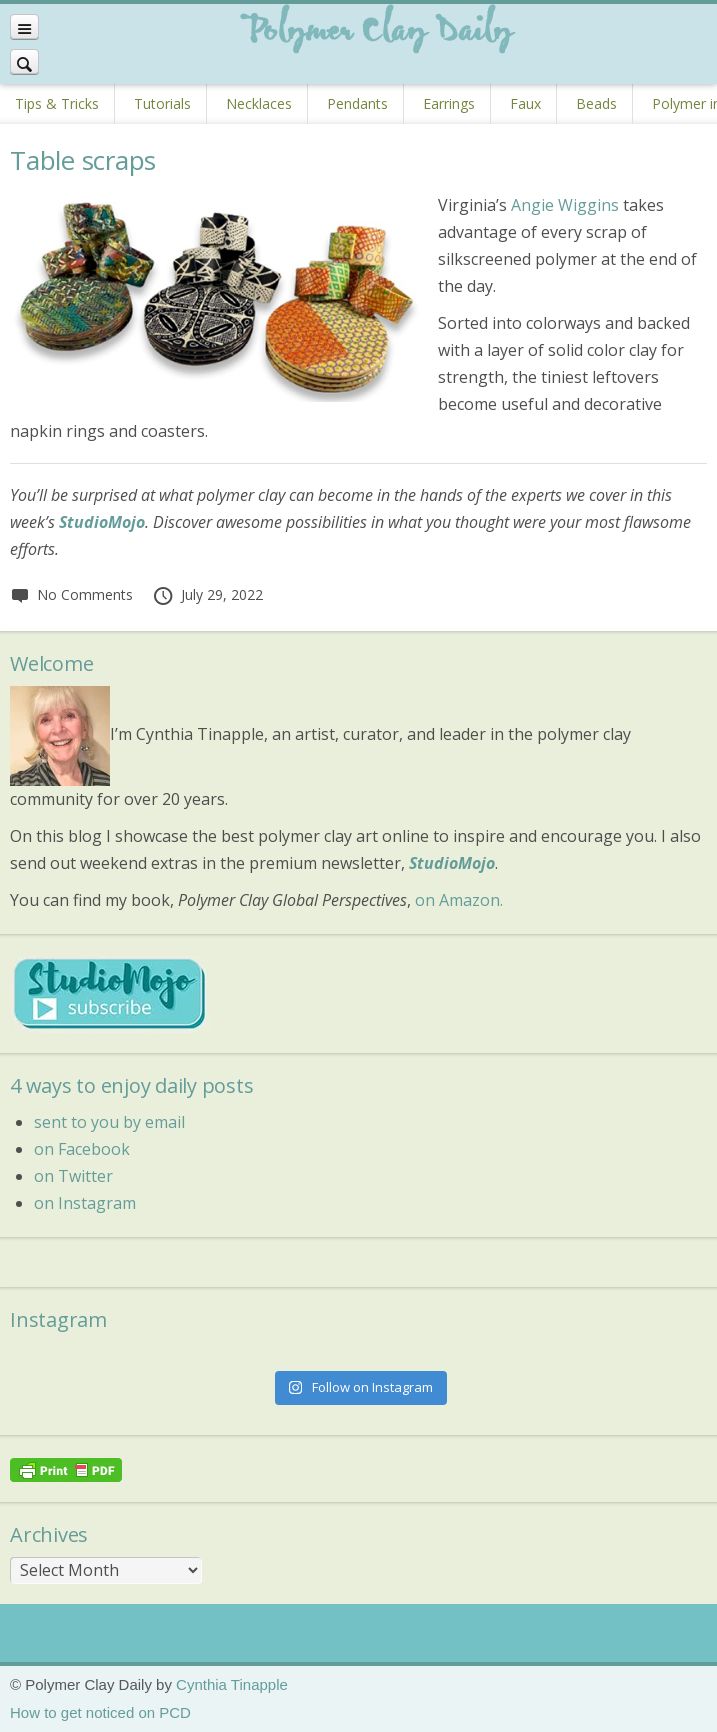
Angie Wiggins (565, 205)
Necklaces (259, 103)
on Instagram (85, 1203)
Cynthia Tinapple (232, 1684)
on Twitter (73, 1176)
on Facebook (82, 1149)
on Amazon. (459, 900)
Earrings (449, 103)
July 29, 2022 (207, 594)
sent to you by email (109, 1122)
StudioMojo (452, 863)
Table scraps (83, 160)
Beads (596, 103)
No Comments (71, 594)
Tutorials (162, 103)
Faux (525, 103)
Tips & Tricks (57, 103)
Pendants (357, 103)
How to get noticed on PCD (100, 1712)
